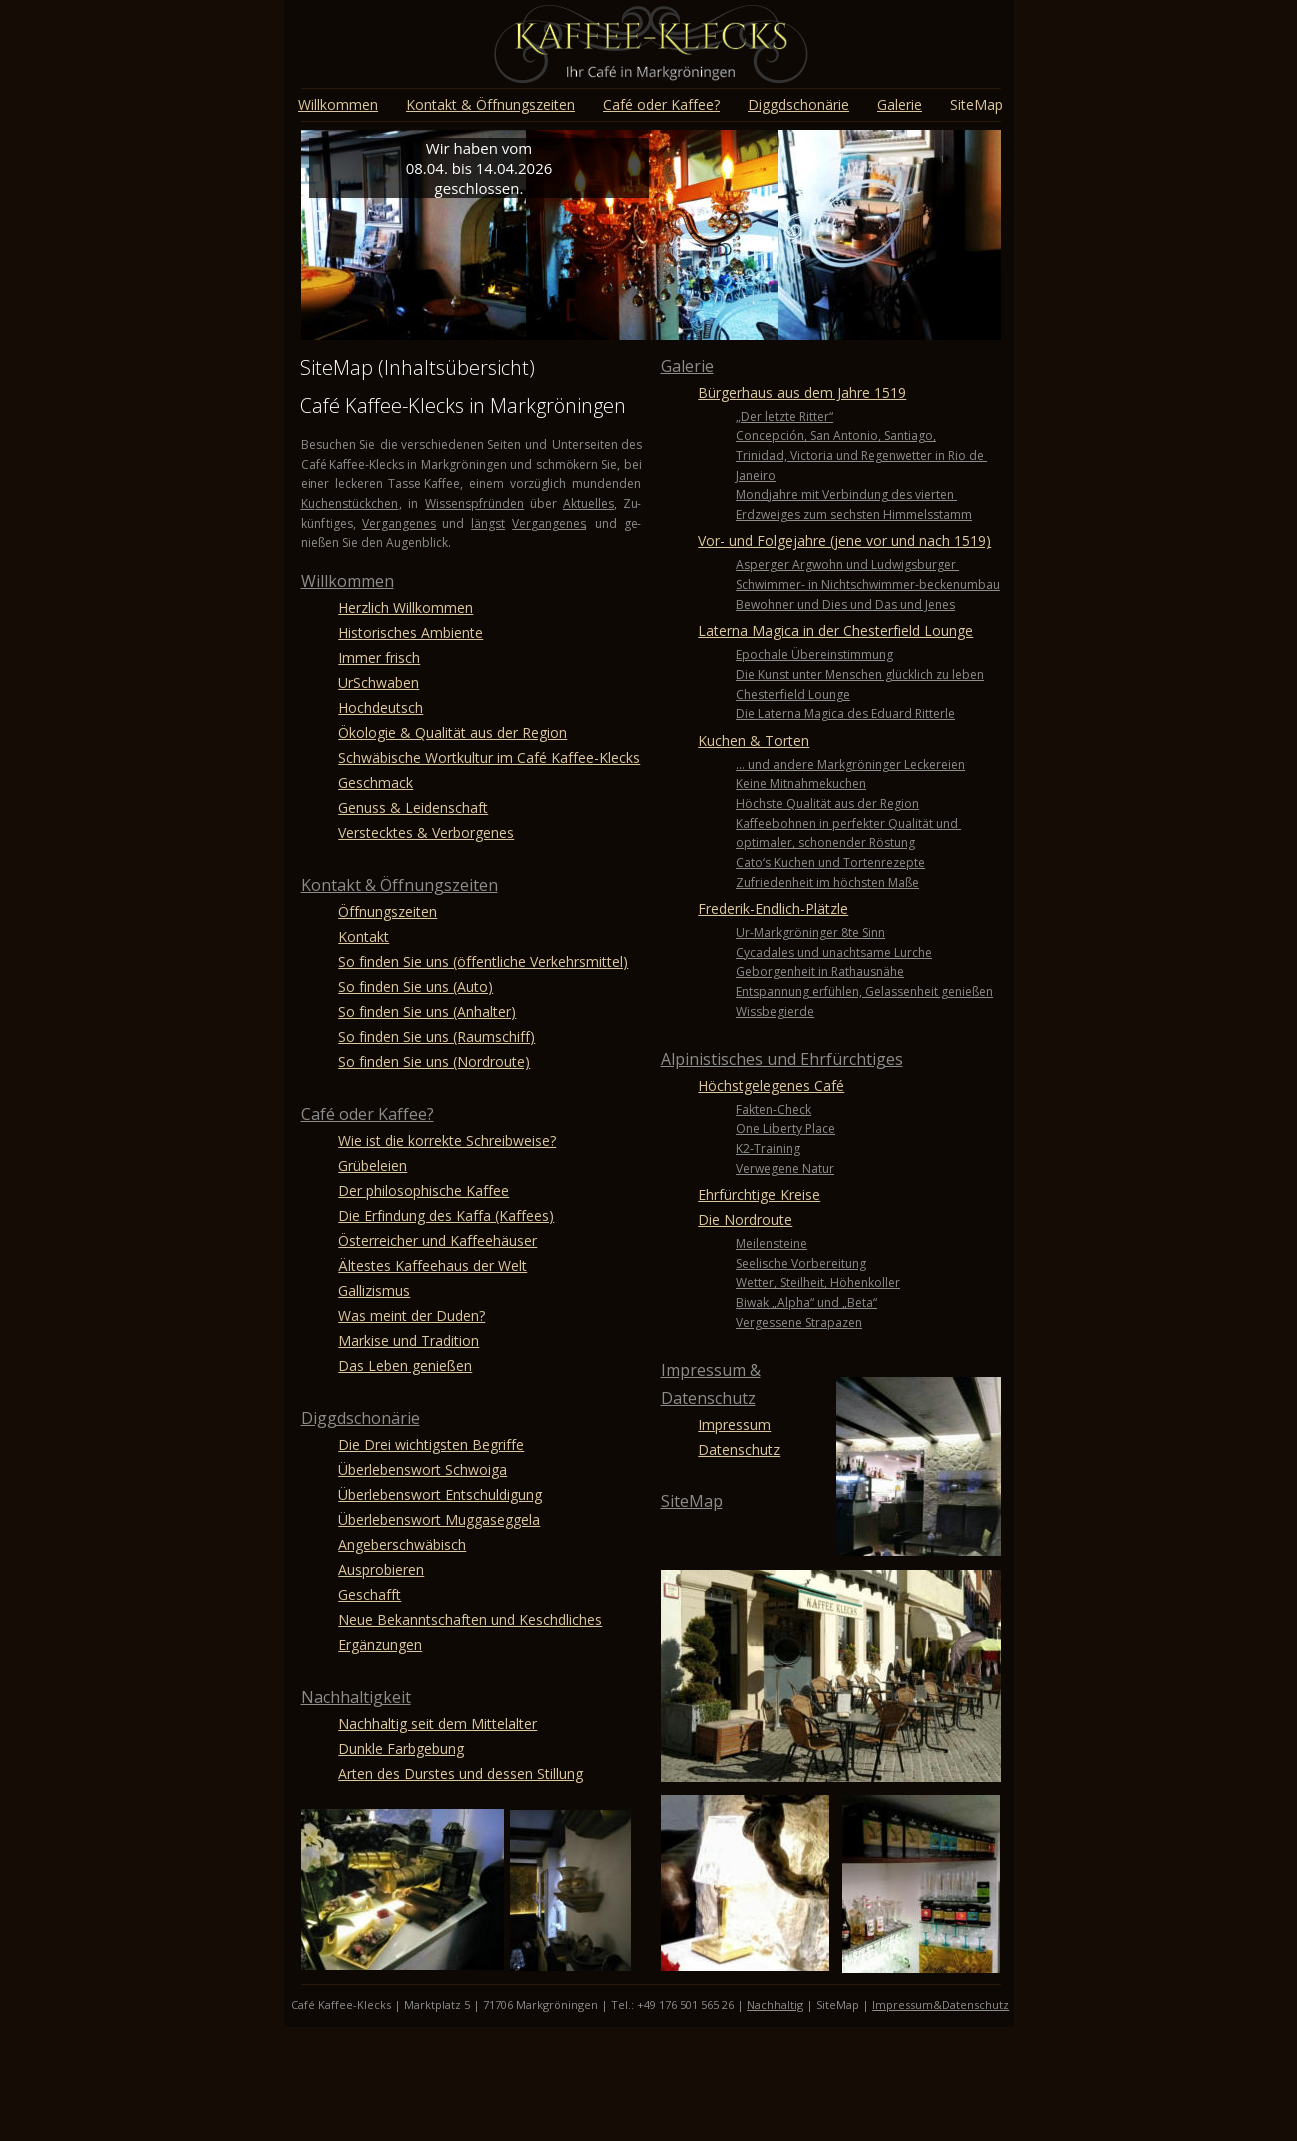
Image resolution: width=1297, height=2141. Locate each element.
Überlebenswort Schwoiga (422, 1469)
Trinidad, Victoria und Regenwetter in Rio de (861, 455)
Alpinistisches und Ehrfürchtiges (782, 1059)
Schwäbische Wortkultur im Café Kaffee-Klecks (489, 757)
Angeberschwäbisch (402, 1544)
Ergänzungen (380, 1644)
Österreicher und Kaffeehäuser (437, 1240)
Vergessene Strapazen (799, 1322)
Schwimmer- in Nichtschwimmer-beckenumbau (868, 584)
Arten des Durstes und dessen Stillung (460, 1773)
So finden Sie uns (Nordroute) (434, 1061)
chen (328, 503)
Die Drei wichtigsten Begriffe (431, 1444)
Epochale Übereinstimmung (814, 654)
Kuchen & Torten (753, 740)
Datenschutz (708, 1398)
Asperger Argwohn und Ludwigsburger (847, 564)
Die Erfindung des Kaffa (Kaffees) (446, 1215)
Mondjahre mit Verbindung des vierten (846, 494)
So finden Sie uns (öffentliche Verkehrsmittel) (483, 961)
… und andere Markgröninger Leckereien (850, 764)
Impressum (734, 1424)
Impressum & (711, 1370)
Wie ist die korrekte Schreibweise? (447, 1140)
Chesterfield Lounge (793, 694)
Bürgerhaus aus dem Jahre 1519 (802, 392)
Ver (521, 523)
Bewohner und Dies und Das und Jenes (845, 604)
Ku (308, 503)
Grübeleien (372, 1165)
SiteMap (692, 1501)
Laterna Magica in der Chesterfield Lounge (835, 630)
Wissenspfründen (474, 503)
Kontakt (363, 936)
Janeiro (756, 475)
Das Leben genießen (405, 1365)
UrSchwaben (378, 682)
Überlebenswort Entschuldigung (440, 1494)
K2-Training (768, 1148)
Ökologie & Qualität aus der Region (452, 732)
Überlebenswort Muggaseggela (439, 1519)
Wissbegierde (775, 1011)
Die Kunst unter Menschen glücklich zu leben (860, 674)
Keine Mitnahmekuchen (801, 783)
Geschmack (375, 782)
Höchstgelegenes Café (771, 1085)
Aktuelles (588, 503)
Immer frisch (379, 657)
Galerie (687, 366)
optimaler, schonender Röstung (825, 842)
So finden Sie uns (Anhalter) (427, 1011)
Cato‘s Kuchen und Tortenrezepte (830, 862)
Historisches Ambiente (410, 632)
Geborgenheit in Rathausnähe (820, 971)
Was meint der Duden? (411, 1315)
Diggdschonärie (360, 1418)
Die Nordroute (745, 1219)
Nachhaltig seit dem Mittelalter (437, 1723)
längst (488, 523)
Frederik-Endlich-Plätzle (773, 908)
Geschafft (369, 1594)
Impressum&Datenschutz (940, 2004)
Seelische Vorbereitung (801, 1263)
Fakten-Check (773, 1109)
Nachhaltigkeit (356, 1697)
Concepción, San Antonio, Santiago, (836, 435)
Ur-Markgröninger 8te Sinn (810, 932)
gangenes (558, 523)
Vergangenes (399, 523)
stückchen (370, 503)
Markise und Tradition (408, 1340)
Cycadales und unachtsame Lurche (834, 952)
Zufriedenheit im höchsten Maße (827, 882)
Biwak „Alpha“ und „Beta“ (806, 1302)
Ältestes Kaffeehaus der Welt (432, 1265)
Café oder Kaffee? (367, 1114)
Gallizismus (374, 1290)
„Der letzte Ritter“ (784, 416)
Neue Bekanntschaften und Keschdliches (470, 1619)
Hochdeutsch (380, 707)
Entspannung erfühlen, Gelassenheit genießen (864, 991)
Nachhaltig (775, 2004)
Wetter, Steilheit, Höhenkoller (818, 1282)
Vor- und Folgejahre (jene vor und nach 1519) (844, 540)
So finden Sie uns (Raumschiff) (436, 1036)
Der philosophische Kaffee (423, 1190)
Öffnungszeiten (387, 911)
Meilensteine (771, 1243)
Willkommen (347, 581)
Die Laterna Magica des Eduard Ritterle (845, 713)
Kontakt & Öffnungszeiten (399, 885)
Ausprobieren (381, 1569)
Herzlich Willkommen (405, 607)
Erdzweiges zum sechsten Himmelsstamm (854, 514)
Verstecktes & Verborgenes (426, 832)
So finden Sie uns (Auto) (415, 986)
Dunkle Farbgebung (401, 1748)
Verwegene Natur (785, 1168)
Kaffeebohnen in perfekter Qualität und (848, 823)
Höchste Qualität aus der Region (827, 803)
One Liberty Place (785, 1128)
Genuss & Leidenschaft (413, 807)
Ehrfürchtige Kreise (759, 1194)
